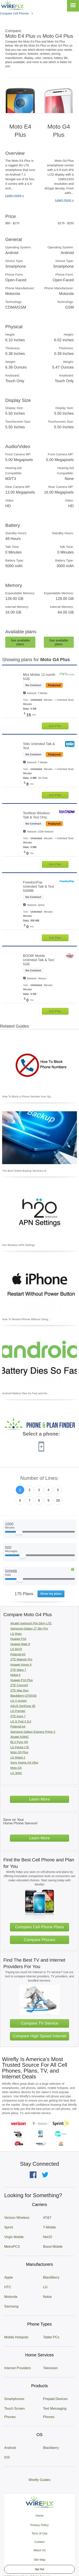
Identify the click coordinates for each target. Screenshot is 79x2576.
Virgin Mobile (14, 2237)
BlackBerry (51, 2277)
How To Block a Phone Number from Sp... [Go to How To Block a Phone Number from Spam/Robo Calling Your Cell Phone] (27, 1096)
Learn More (39, 1799)
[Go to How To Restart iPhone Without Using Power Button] (39, 1286)
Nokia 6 (15, 1675)
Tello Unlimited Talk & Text (39, 746)
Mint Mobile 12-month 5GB (39, 677)
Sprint (8, 2227)
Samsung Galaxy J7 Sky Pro (29, 1628)
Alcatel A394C (19, 1736)
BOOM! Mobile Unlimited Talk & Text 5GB (38, 960)
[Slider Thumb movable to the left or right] (19, 1533)
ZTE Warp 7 (18, 1670)
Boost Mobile (53, 2246)
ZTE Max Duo (19, 1690)
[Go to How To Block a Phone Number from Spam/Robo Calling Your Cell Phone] (39, 1063)
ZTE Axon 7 (18, 1716)
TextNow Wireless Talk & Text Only (36, 815)
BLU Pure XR (19, 1742)
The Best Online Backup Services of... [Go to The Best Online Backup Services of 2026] (25, 1170)
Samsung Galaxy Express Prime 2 (32, 1731)
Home (39, 2515)
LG (45, 2287)
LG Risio (16, 1633)
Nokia (47, 2296)
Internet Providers (17, 2368)
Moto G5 (16, 1767)
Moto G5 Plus (19, 1752)
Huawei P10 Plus (21, 1680)
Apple (8, 2277)
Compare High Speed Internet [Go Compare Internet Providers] (39, 2036)
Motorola (10, 2296)
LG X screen (18, 1700)
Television (50, 2368)
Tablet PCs (51, 2337)
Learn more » (14, 195)
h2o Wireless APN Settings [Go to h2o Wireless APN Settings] (18, 1245)
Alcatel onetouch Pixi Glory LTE (31, 1623)
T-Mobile (49, 2227)
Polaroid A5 (17, 1654)
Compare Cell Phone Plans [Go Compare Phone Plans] (39, 1927)
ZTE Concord (19, 1685)
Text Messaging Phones (54, 2413)
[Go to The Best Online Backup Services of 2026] (39, 1137)
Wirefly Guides (39, 2480)
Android (10, 2448)
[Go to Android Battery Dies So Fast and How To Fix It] (39, 1360)
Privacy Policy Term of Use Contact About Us (39, 2537)
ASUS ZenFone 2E (22, 1706)
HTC (7, 2287)
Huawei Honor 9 (20, 1664)
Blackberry (51, 2448)
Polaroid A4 (17, 1726)
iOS (7, 2457)
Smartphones (14, 2399)
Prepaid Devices (55, 2399)
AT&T (47, 2217)
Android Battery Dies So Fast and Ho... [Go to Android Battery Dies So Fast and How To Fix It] (25, 1393)
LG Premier (17, 1711)
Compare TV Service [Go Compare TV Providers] (39, 2023)
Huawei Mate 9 (20, 1644)
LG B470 (16, 1649)
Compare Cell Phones (14, 13)
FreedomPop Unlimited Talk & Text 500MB (38, 887)
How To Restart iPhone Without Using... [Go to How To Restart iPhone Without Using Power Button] (26, 1319)
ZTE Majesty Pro (21, 1659)
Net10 (47, 2237)
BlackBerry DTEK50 (23, 1695)
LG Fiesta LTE (19, 1747)
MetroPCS (12, 2246)
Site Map (39, 2559)
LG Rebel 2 (17, 1757)
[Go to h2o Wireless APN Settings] (39, 1212)
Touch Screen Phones (14, 2413)
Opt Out (39, 2569)
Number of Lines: (39, 1478)
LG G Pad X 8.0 (20, 1721)
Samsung (11, 2306)
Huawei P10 (18, 1638)
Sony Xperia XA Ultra (24, 1762)
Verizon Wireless (16, 2217)
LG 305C (16, 1773)
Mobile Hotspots (16, 2337)
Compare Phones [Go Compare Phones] (39, 1940)
